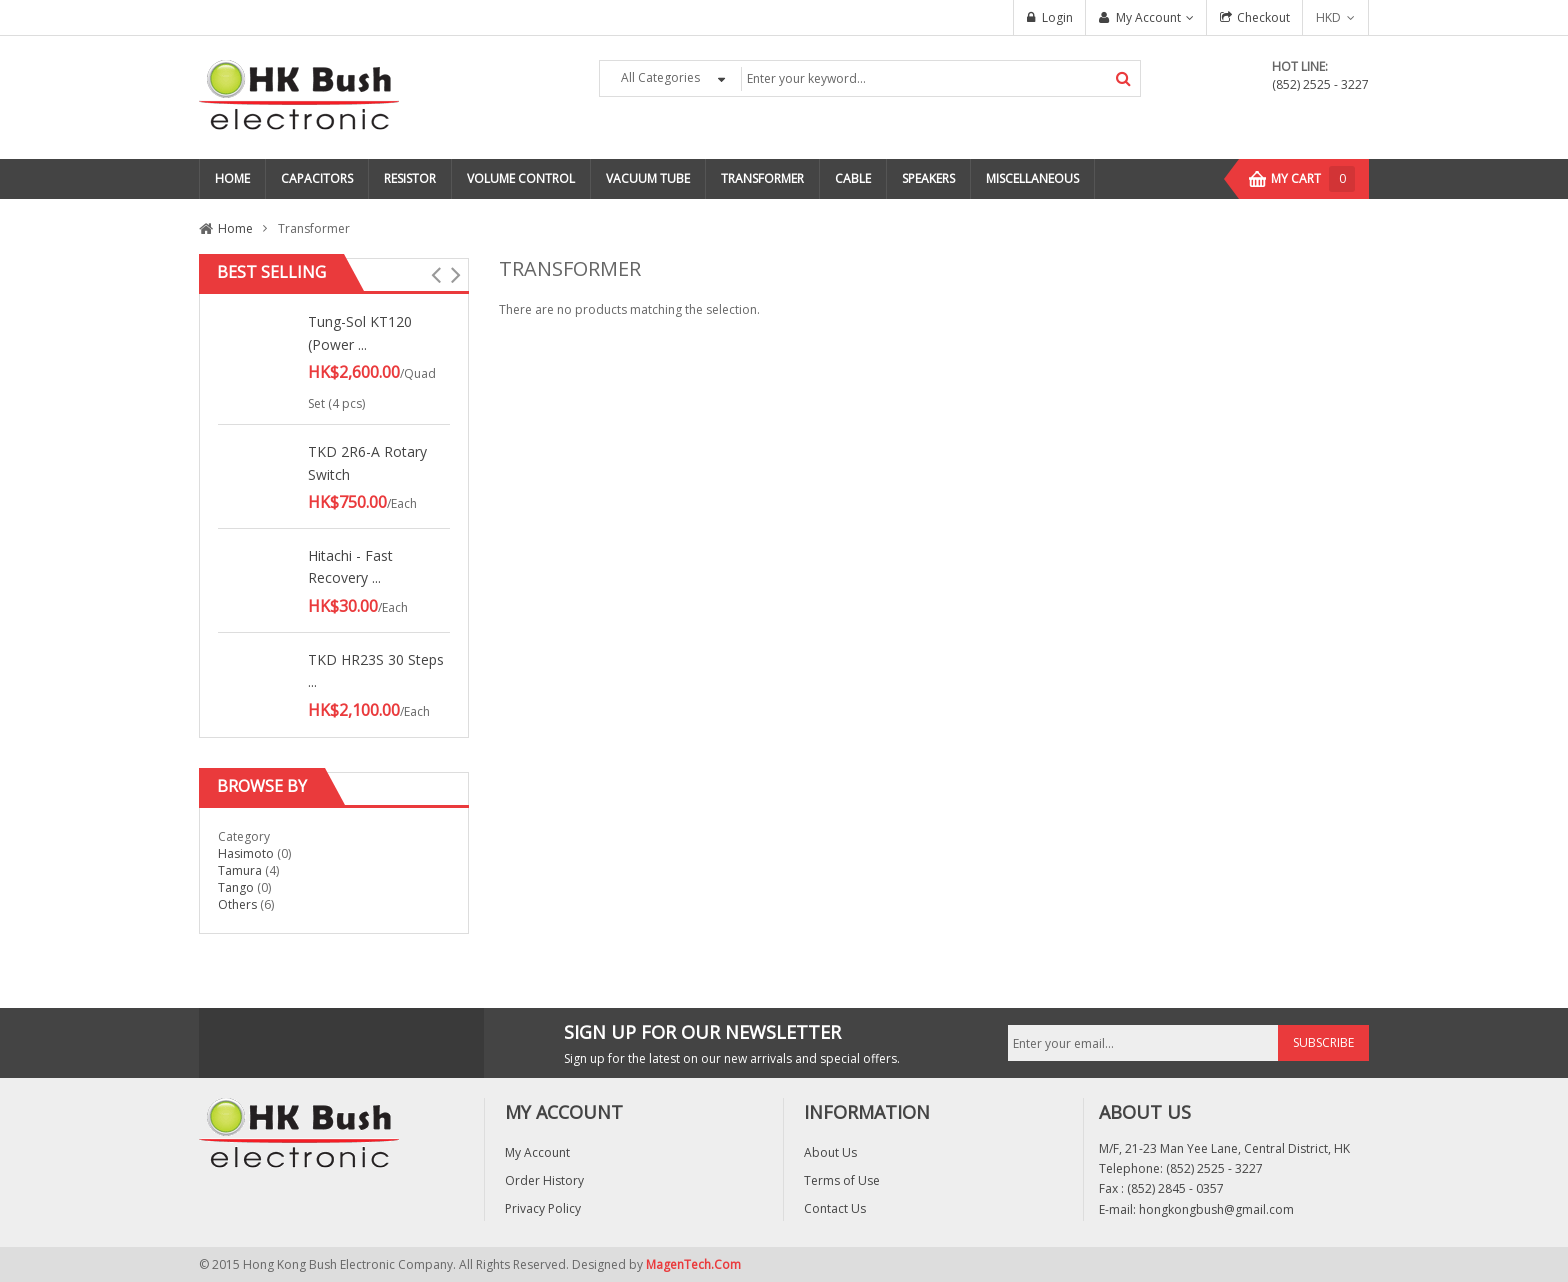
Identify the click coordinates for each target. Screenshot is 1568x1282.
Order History (544, 1180)
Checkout (1263, 17)
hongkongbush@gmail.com (1216, 1209)
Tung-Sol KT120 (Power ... (360, 332)
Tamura (240, 870)
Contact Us (835, 1208)
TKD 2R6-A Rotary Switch (367, 462)
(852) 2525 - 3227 (1320, 84)
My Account (1148, 17)
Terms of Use (842, 1180)
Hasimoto (246, 853)
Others (237, 904)
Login (1057, 17)
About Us (830, 1152)
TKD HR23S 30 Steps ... (376, 670)
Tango (236, 887)
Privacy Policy (543, 1208)
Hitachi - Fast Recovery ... (350, 566)
